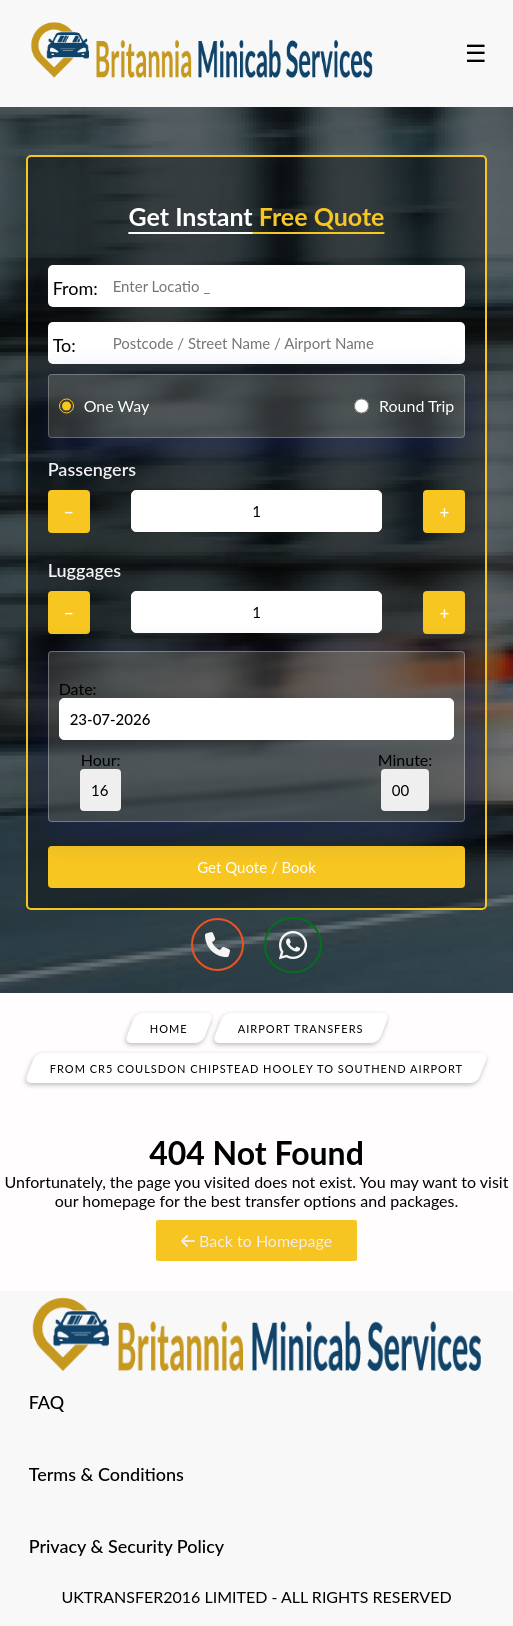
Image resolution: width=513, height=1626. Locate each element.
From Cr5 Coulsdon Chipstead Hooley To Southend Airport (256, 1067)
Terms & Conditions (106, 1474)
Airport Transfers (301, 1027)
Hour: (100, 780)
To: (64, 345)
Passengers (92, 469)
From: (75, 288)
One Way (117, 405)
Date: (78, 688)
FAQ (47, 1402)
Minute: (405, 780)
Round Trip (416, 405)
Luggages (85, 570)
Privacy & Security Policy (127, 1546)
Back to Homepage (256, 1240)
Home (169, 1027)
